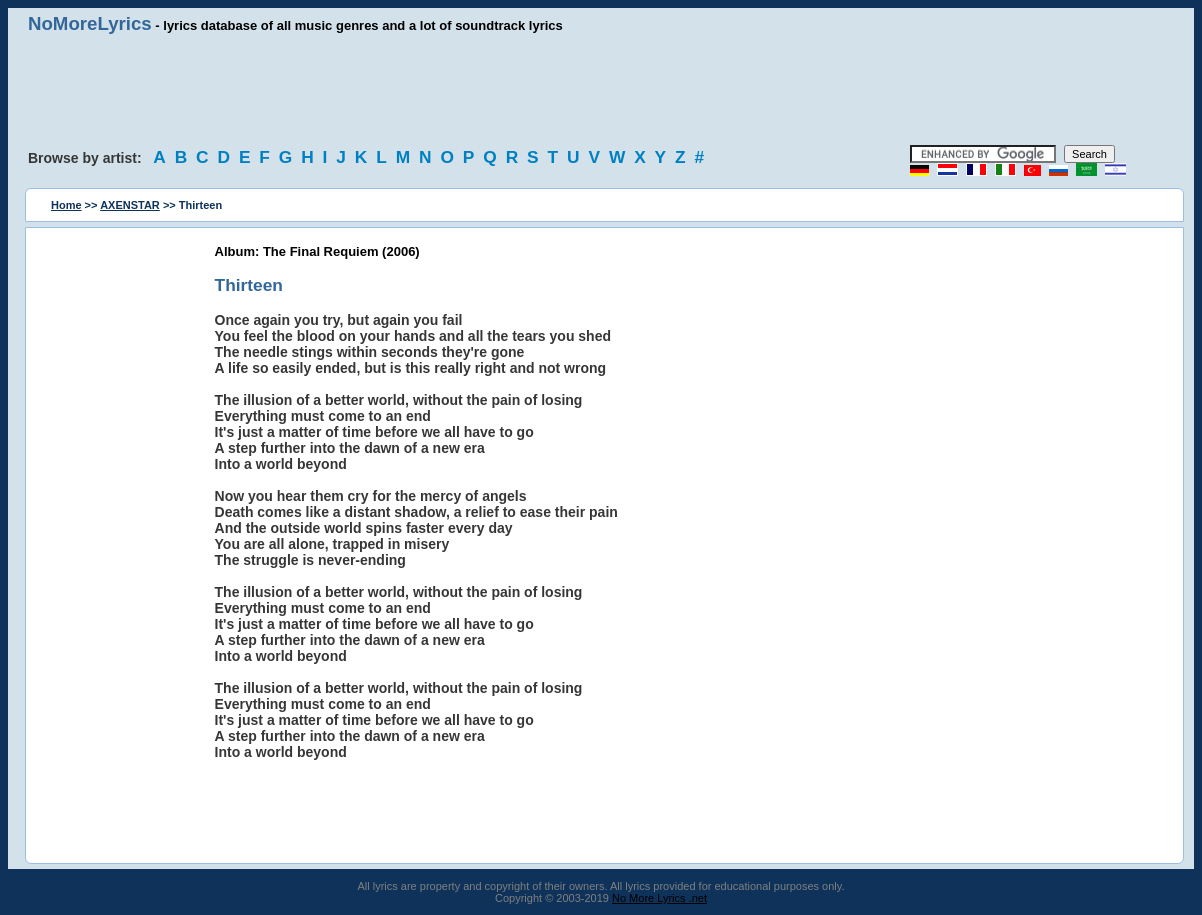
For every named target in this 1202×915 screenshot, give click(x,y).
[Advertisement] (601, 90)
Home (66, 205)
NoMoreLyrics (90, 23)
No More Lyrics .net (659, 898)
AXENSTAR (130, 205)
